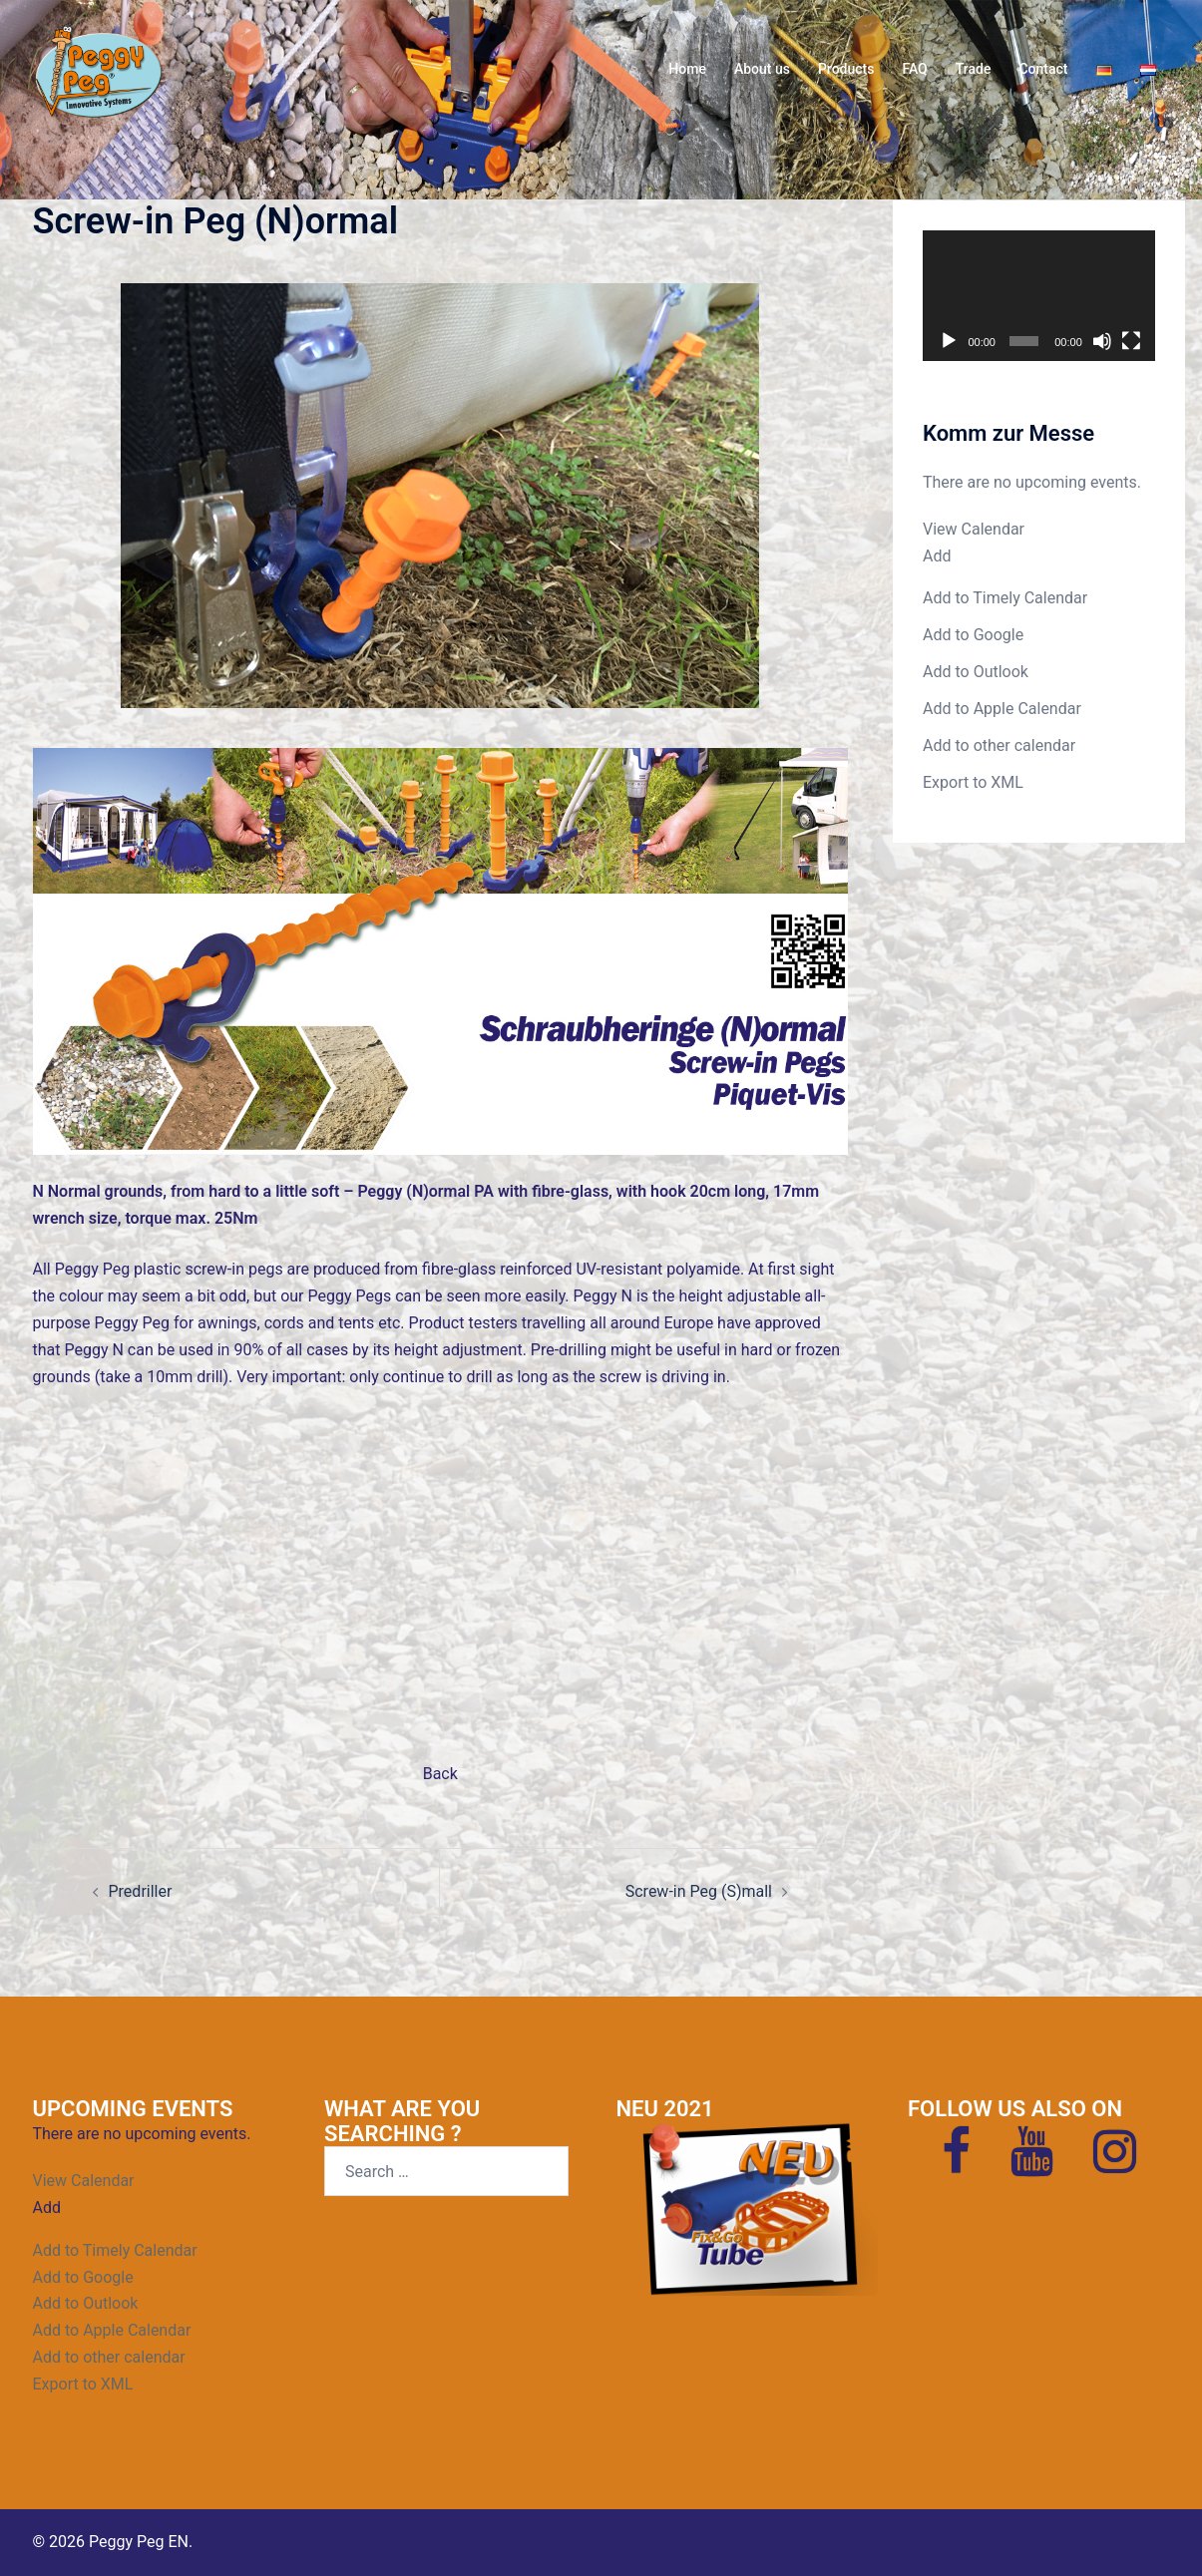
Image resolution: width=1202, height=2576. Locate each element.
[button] (937, 556)
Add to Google (973, 634)
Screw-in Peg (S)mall (698, 1891)
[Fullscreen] (1131, 341)
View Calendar (973, 529)
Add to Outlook (975, 671)
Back (440, 1773)
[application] (1039, 295)
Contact (1042, 69)
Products (846, 69)
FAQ (914, 69)
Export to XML (973, 782)
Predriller (141, 1891)
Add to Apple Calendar (1002, 708)
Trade (974, 69)
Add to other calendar (999, 745)
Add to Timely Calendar (1005, 597)
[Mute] (1102, 341)
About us (762, 69)
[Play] (949, 341)
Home (687, 69)
